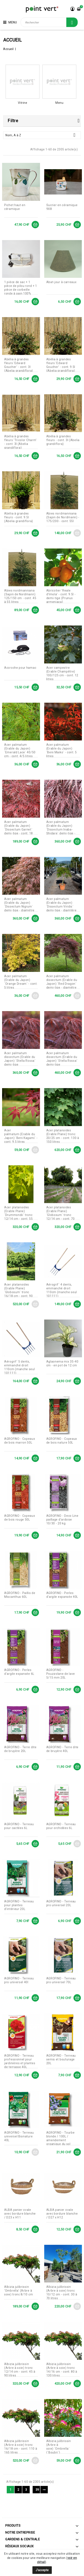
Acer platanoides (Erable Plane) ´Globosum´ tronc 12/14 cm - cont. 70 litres (60, 1215)
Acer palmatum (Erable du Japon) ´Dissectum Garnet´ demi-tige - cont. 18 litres (18, 829)
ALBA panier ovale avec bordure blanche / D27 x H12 (62, 2213)
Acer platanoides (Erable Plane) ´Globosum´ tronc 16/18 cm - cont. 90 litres (18, 1292)
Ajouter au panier (35, 224)
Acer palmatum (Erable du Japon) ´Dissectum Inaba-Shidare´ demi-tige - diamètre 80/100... (61, 829)
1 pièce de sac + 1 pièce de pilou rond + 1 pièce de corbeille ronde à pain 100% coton (20, 289)
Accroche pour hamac (20, 667)
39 (37, 2489)
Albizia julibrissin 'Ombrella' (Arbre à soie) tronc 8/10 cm (18, 2290)
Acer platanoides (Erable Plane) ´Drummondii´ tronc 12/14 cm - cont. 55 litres (18, 1215)
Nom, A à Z (42, 135)
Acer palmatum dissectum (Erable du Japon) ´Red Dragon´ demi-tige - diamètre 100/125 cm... (61, 983)
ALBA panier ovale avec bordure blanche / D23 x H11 (20, 2213)
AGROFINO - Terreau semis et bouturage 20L (61, 2059)
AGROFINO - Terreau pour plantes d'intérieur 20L (19, 1905)
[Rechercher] (49, 22)
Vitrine (22, 102)
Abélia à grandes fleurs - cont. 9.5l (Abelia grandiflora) (18, 517)
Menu (59, 102)
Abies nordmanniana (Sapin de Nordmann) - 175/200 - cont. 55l (63, 517)
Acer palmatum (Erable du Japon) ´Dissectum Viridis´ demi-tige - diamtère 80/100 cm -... (61, 906)
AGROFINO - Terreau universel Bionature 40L (19, 2136)
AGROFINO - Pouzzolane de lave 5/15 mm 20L (60, 1673)
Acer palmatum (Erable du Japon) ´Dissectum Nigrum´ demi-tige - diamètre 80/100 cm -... (19, 906)
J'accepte (42, 2570)
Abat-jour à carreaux (61, 282)
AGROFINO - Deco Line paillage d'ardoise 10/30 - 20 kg (62, 1519)
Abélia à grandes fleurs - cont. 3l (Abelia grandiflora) (63, 440)
